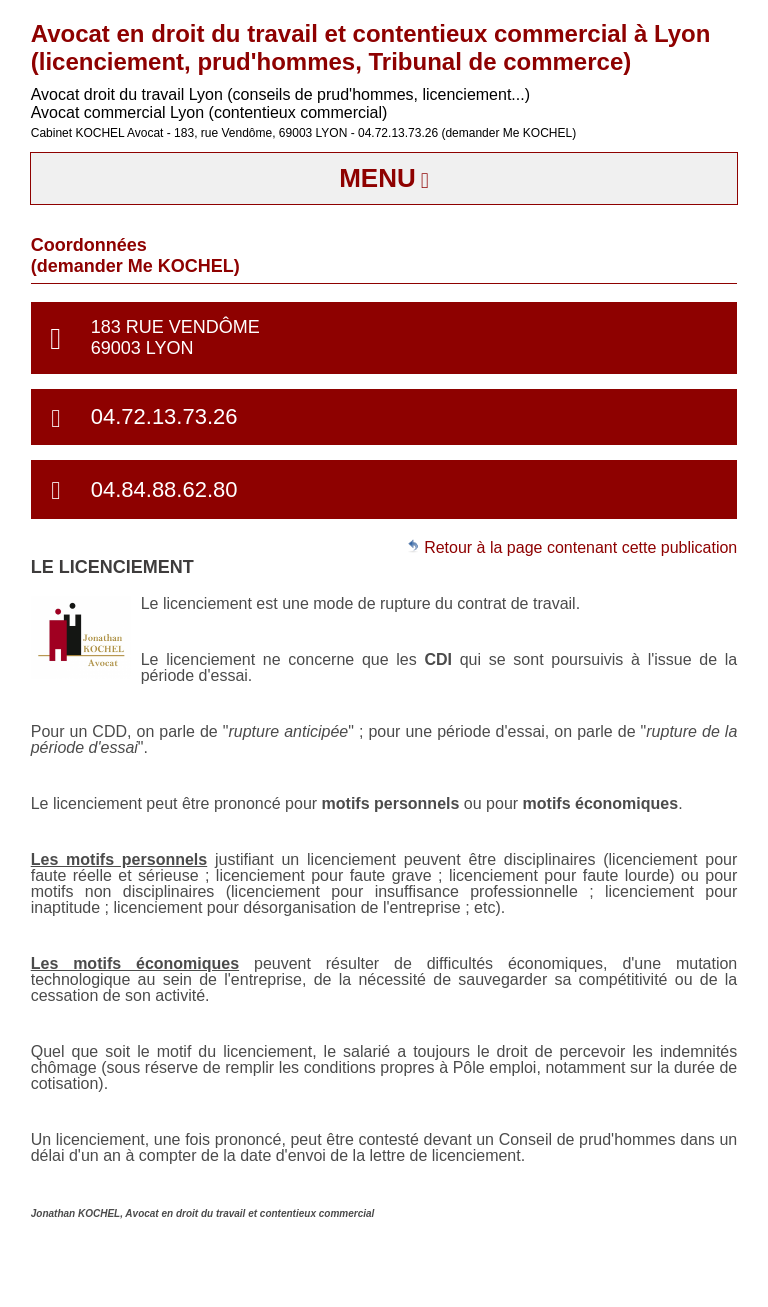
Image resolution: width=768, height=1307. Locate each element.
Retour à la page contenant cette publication (572, 547)
